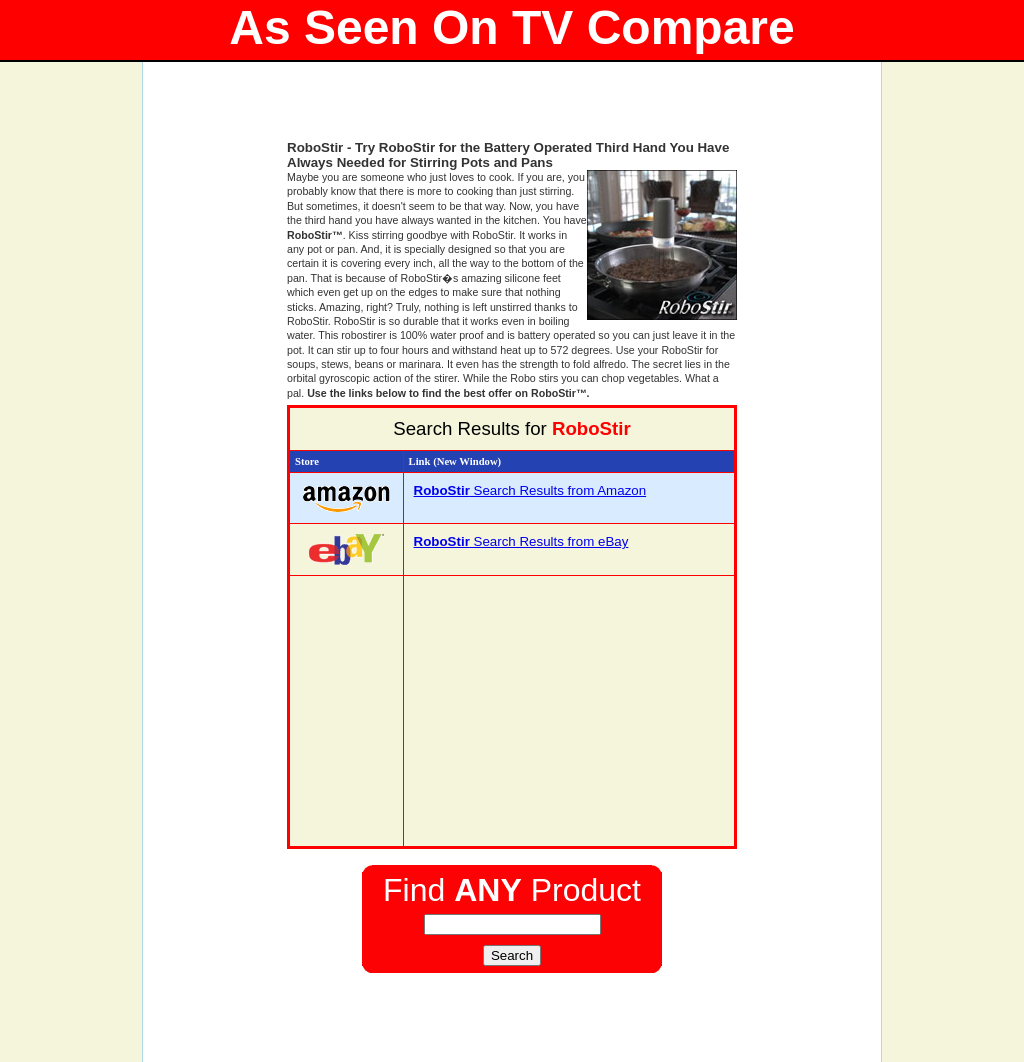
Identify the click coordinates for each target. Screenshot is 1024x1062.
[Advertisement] (512, 110)
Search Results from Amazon (530, 490)
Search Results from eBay (521, 541)
